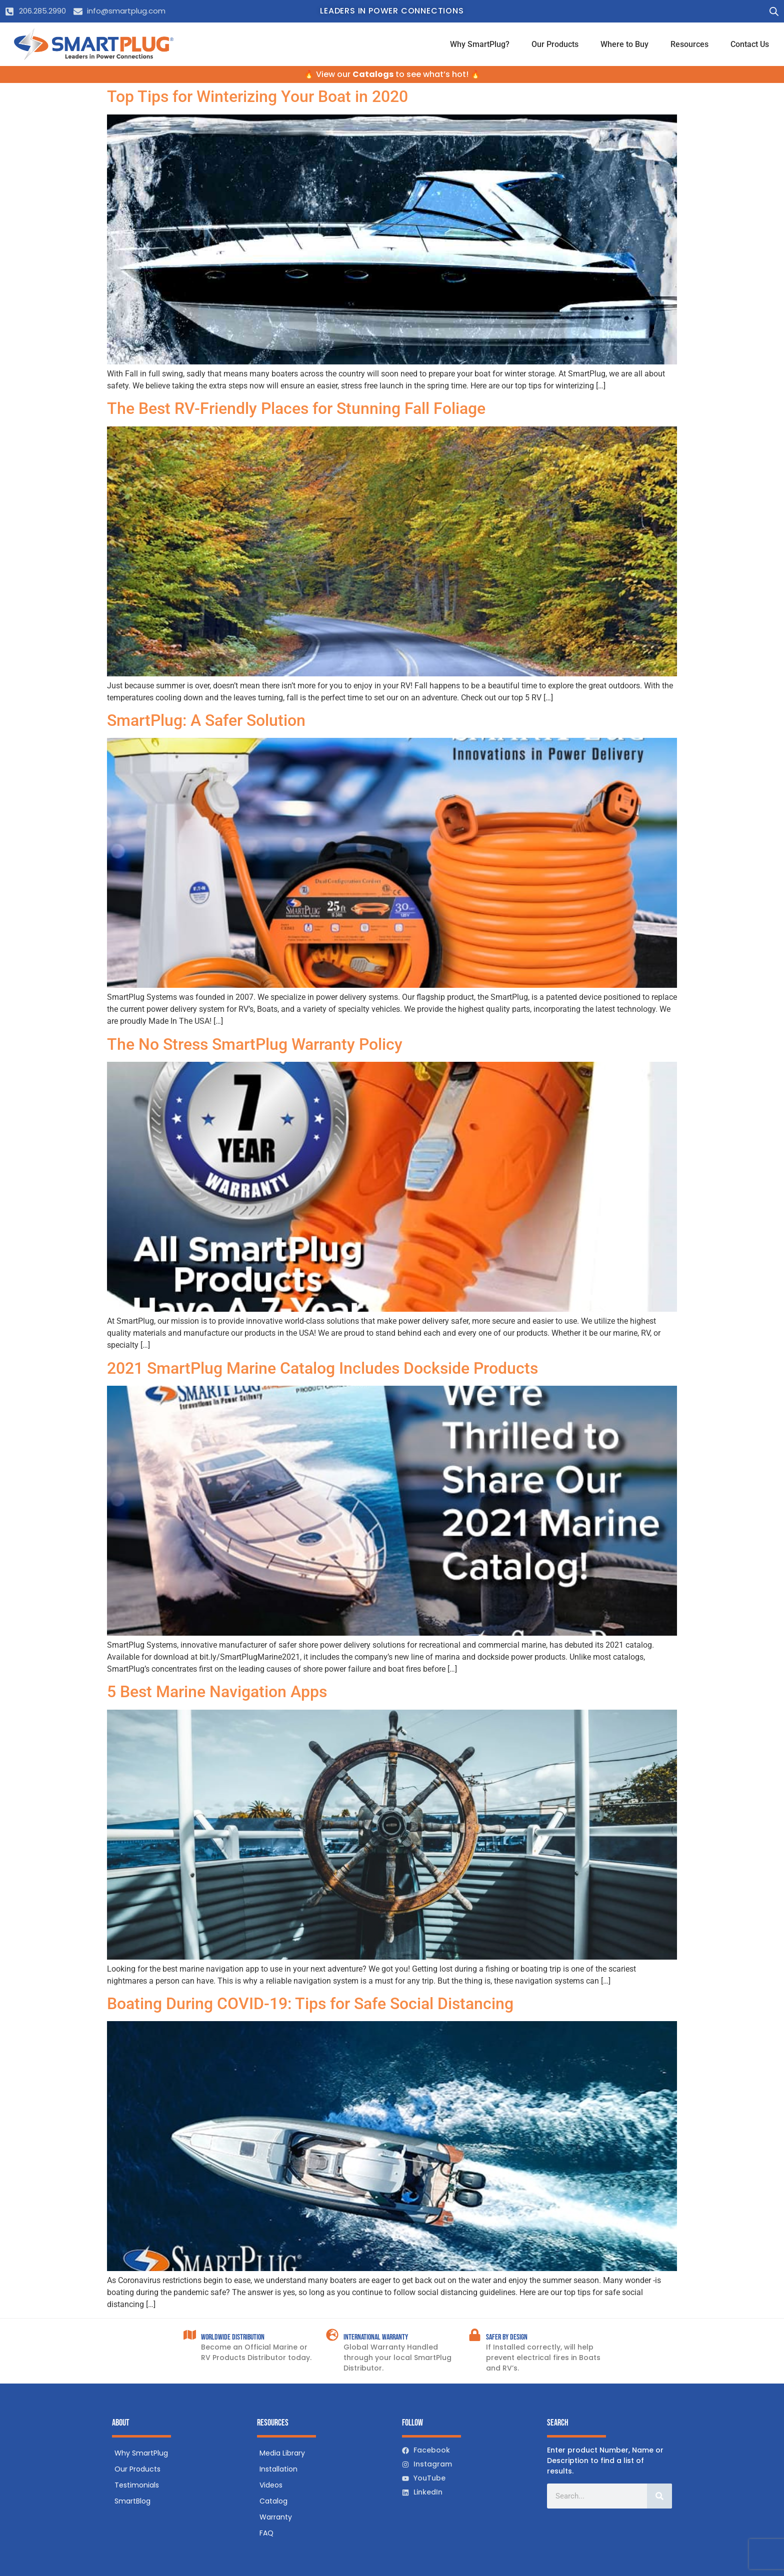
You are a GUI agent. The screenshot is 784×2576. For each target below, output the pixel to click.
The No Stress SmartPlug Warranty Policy (254, 1044)
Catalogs (373, 74)
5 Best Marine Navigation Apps (217, 1691)
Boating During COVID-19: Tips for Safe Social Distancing (310, 2003)
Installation (279, 2469)
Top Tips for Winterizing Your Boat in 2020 (257, 96)
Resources (689, 44)
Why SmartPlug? (480, 44)
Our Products (555, 44)
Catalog (274, 2501)
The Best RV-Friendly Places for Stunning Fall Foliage (296, 408)
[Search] (659, 2496)
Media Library (282, 2453)
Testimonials (136, 2485)
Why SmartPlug (141, 2453)
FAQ (267, 2533)
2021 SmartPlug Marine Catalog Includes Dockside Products (322, 1368)
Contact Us (749, 44)
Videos (271, 2485)
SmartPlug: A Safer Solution (206, 720)
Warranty (276, 2517)
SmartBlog (132, 2501)
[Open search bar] (774, 11)
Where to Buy (624, 44)
